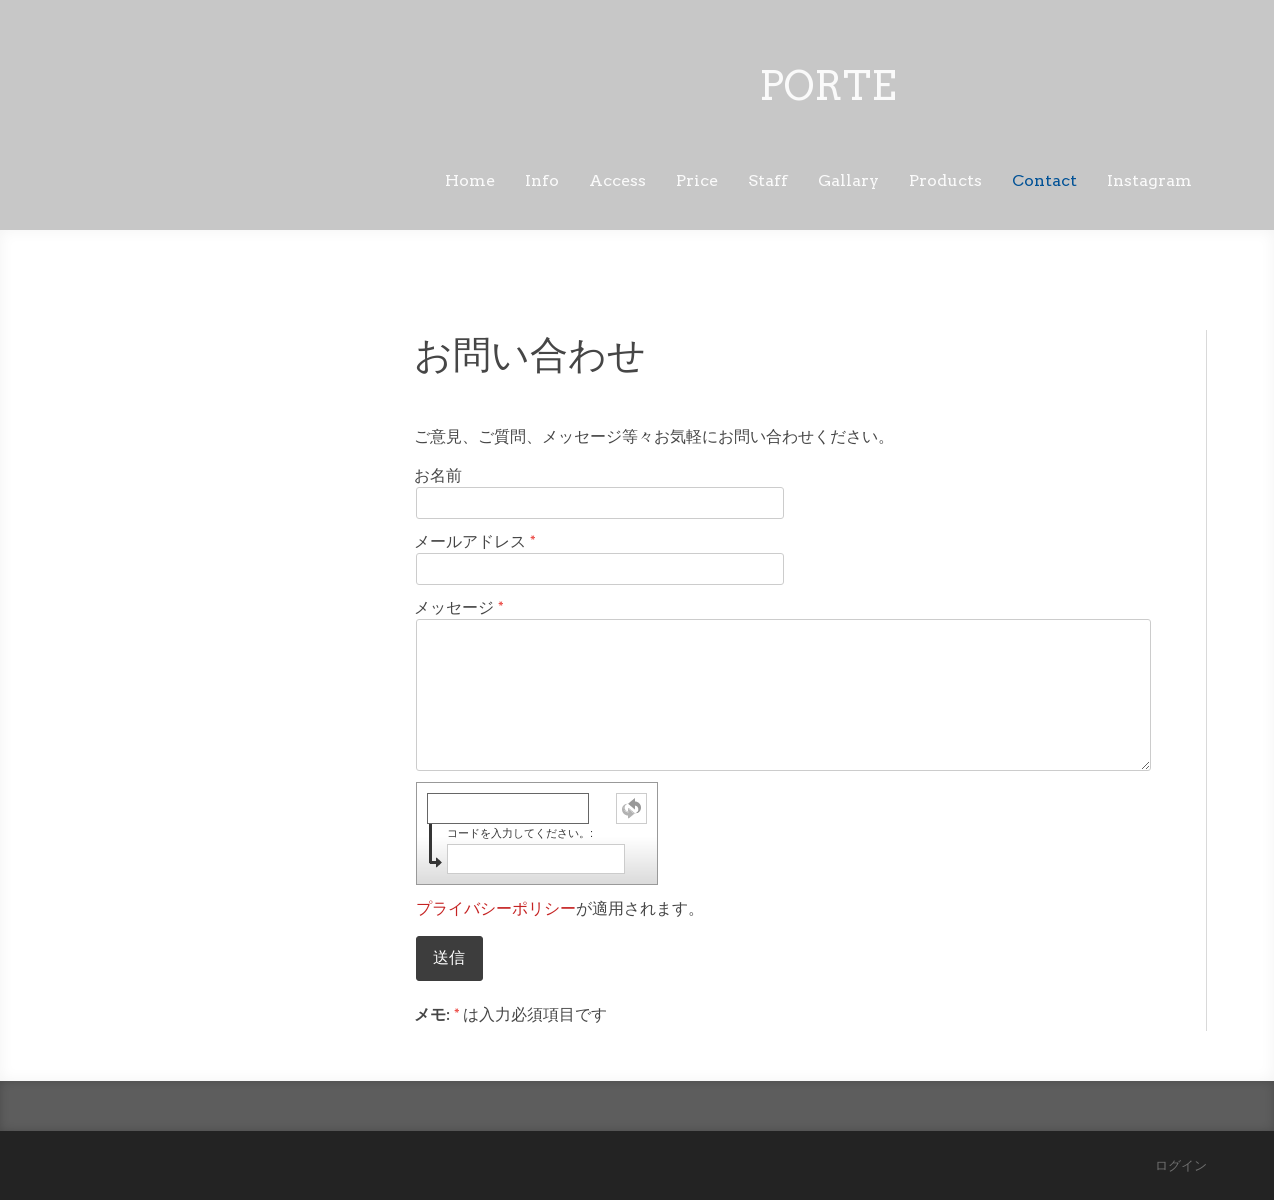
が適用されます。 (560, 908)
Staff (768, 180)
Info (542, 180)
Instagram (1149, 180)
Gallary (848, 180)
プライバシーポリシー (496, 908)
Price (697, 180)
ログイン (1181, 1165)
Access (617, 180)
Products (945, 180)
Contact (1044, 180)
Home (470, 180)
